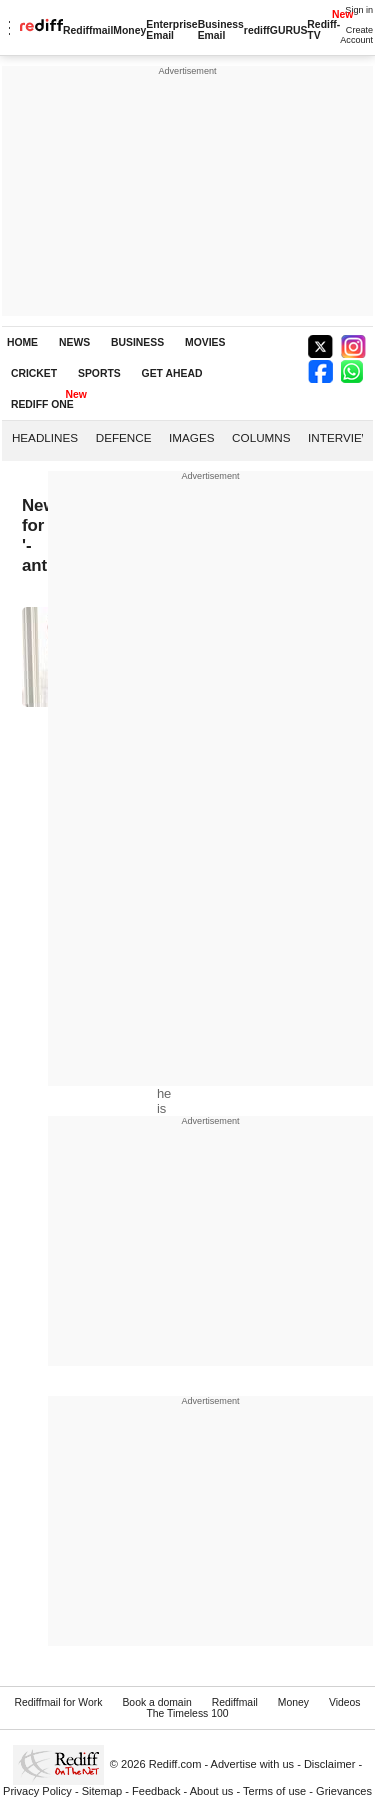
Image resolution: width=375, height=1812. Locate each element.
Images (191, 437)
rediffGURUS (276, 30)
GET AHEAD (172, 373)
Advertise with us (253, 1764)
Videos (345, 1702)
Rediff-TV (323, 30)
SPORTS (99, 373)
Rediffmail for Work (58, 1702)
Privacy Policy (37, 1791)
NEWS (74, 342)
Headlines (45, 437)
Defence (124, 437)
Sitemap (102, 1791)
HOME (22, 342)
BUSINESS (137, 342)
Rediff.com (175, 1764)
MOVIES (205, 342)
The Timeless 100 (187, 1713)
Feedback (156, 1791)
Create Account (356, 35)
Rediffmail (88, 30)
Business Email (221, 30)
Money (129, 30)
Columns (261, 437)
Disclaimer (330, 1764)
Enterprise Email (171, 30)
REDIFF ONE (42, 404)
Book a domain (156, 1702)
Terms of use (274, 1791)
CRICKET (34, 373)
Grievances (344, 1791)
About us (212, 1791)
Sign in (359, 10)
